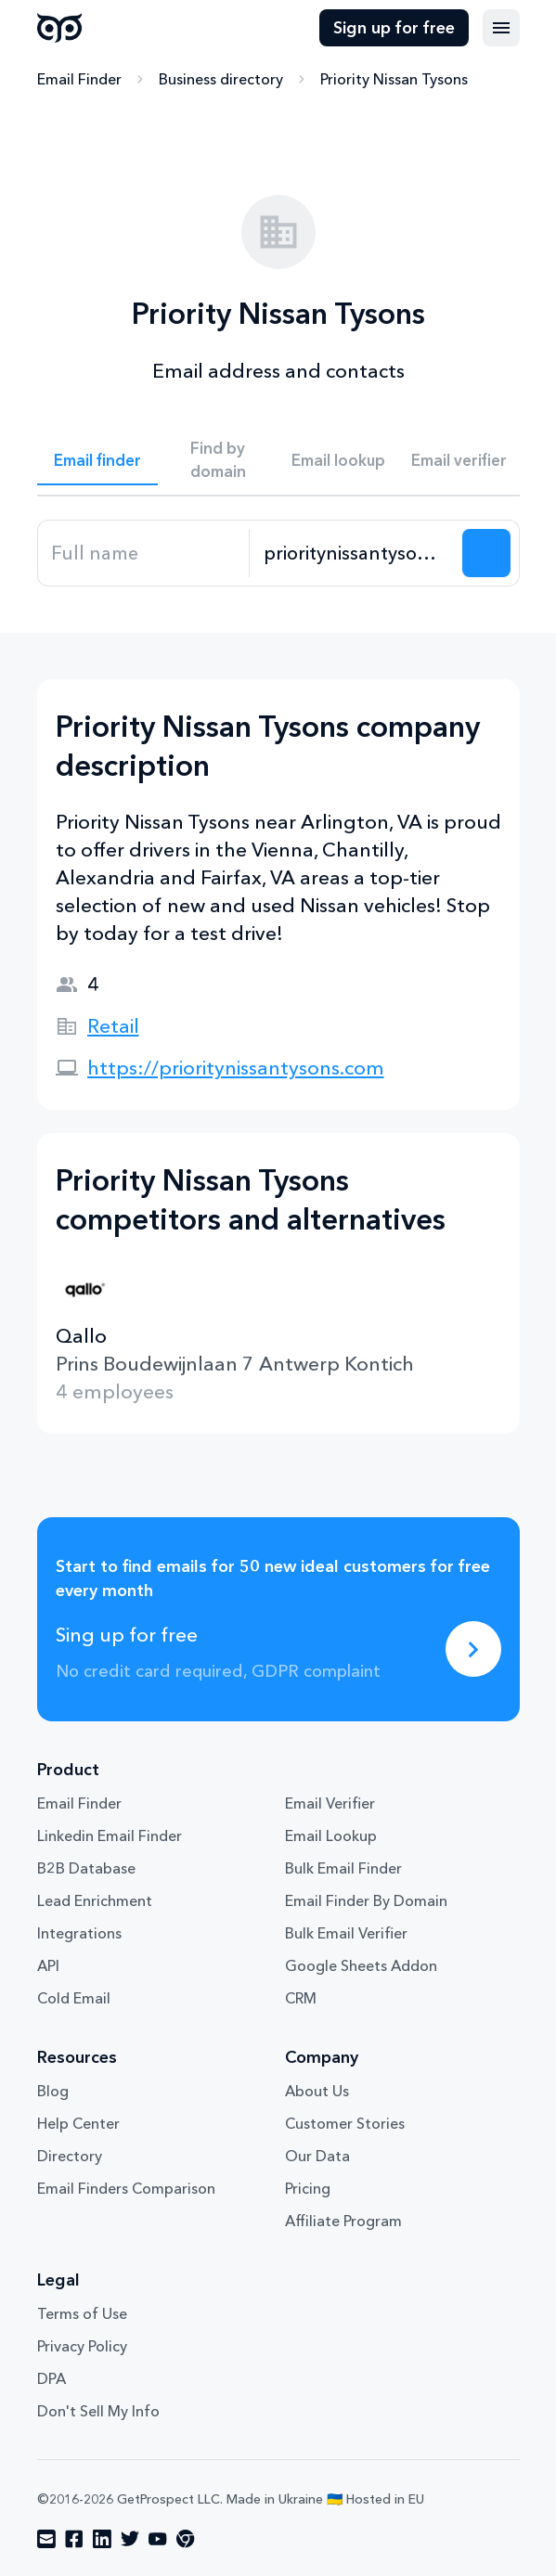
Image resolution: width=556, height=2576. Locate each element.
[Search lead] (486, 553)
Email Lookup (331, 1835)
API (48, 1965)
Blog (53, 2090)
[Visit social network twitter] (130, 2539)
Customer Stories (345, 2123)
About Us (317, 2090)
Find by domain (218, 459)
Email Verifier (330, 1803)
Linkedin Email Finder (109, 1835)
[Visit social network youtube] (158, 2539)
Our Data (317, 2155)
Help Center (78, 2123)
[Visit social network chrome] (185, 2539)
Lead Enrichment (94, 1900)
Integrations (79, 1933)
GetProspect (60, 28)
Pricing (307, 2188)
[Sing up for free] (473, 1649)
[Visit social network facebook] (74, 2539)
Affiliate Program (343, 2220)
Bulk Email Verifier (346, 1933)
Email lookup (338, 460)
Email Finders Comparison (126, 2188)
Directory (69, 2155)
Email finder (97, 460)
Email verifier (459, 460)
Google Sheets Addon (361, 1965)
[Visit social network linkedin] (102, 2539)
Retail (113, 1025)
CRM (301, 1998)
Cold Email (73, 1998)
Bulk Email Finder (343, 1868)
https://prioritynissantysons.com (235, 1067)
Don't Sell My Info (98, 2411)
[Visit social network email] (46, 2539)
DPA (51, 2378)
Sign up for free (394, 28)
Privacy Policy (82, 2346)
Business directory (221, 79)
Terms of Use (82, 2313)
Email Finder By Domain (366, 1900)
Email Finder (79, 79)
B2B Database (86, 1868)
